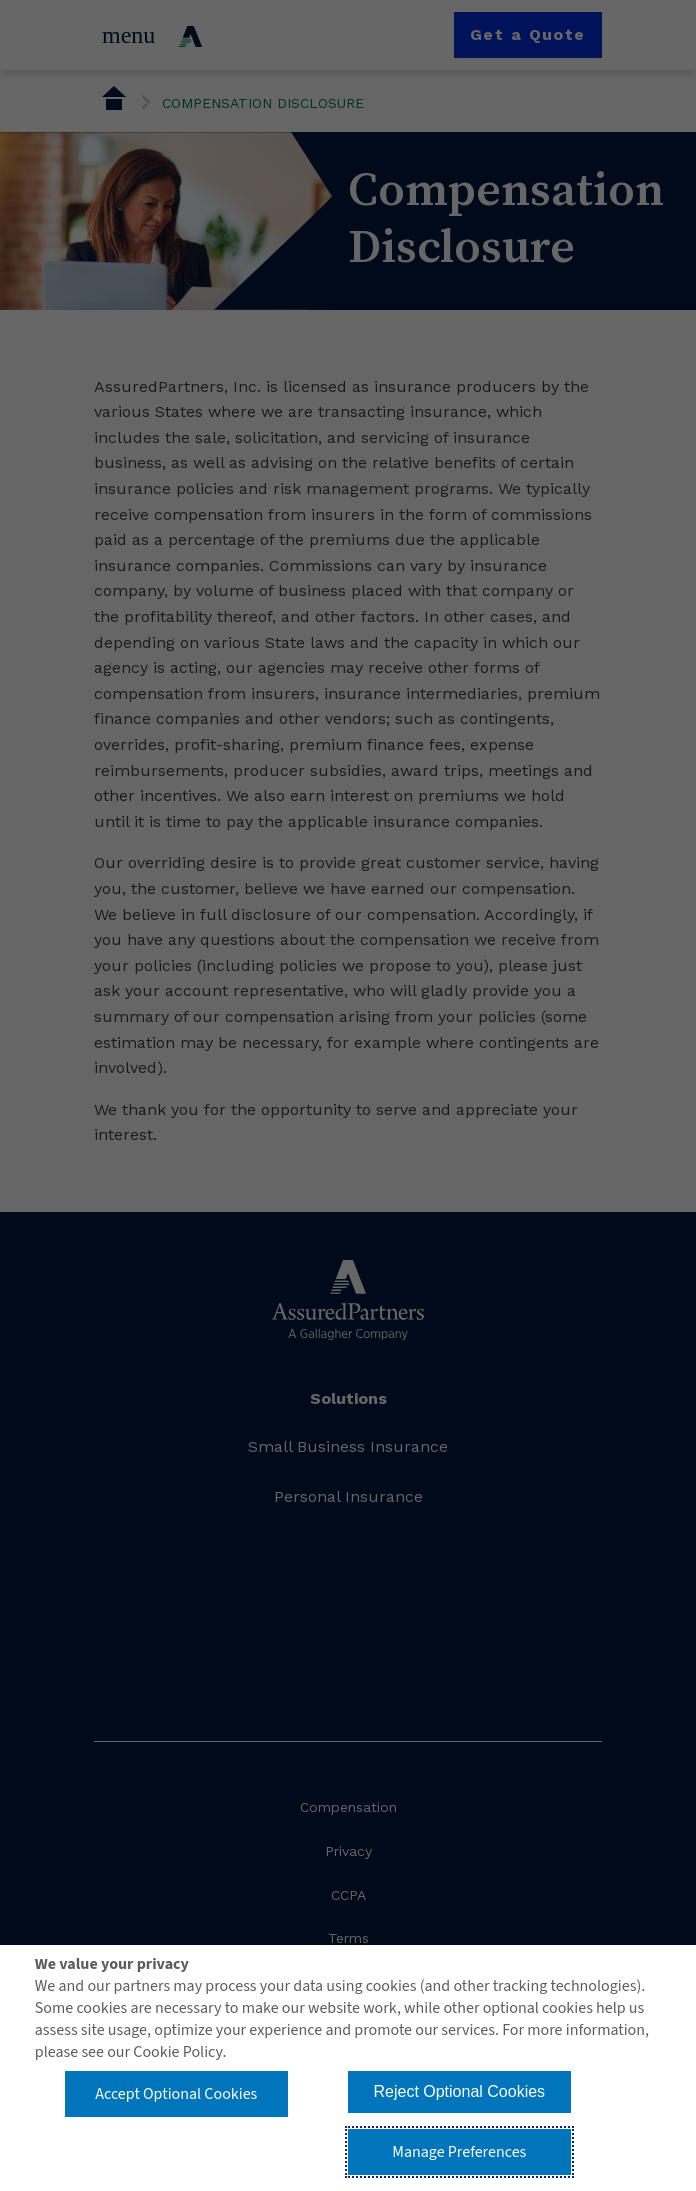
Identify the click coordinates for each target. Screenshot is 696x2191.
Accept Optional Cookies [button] (176, 2094)
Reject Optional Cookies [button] (459, 2091)
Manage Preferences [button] (459, 2152)
